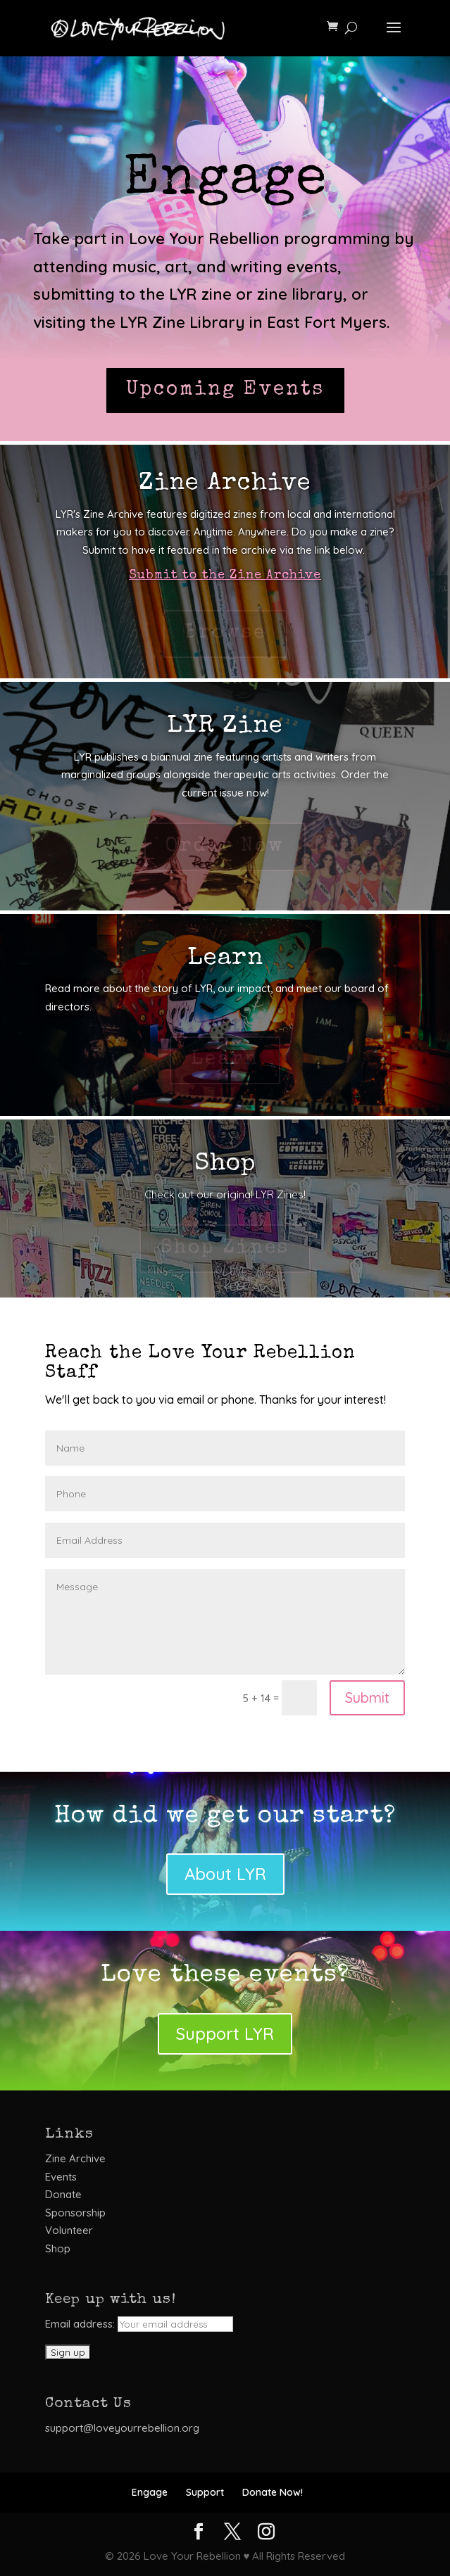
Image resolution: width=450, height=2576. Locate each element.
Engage (150, 2492)
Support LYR (225, 2033)
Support (205, 2492)
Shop (57, 2248)
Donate (63, 2194)
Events (61, 2176)
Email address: (139, 2323)
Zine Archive (75, 2158)
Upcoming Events (225, 390)
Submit (367, 1697)
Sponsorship (75, 2212)
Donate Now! (272, 2492)
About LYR (225, 1873)
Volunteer (69, 2230)
